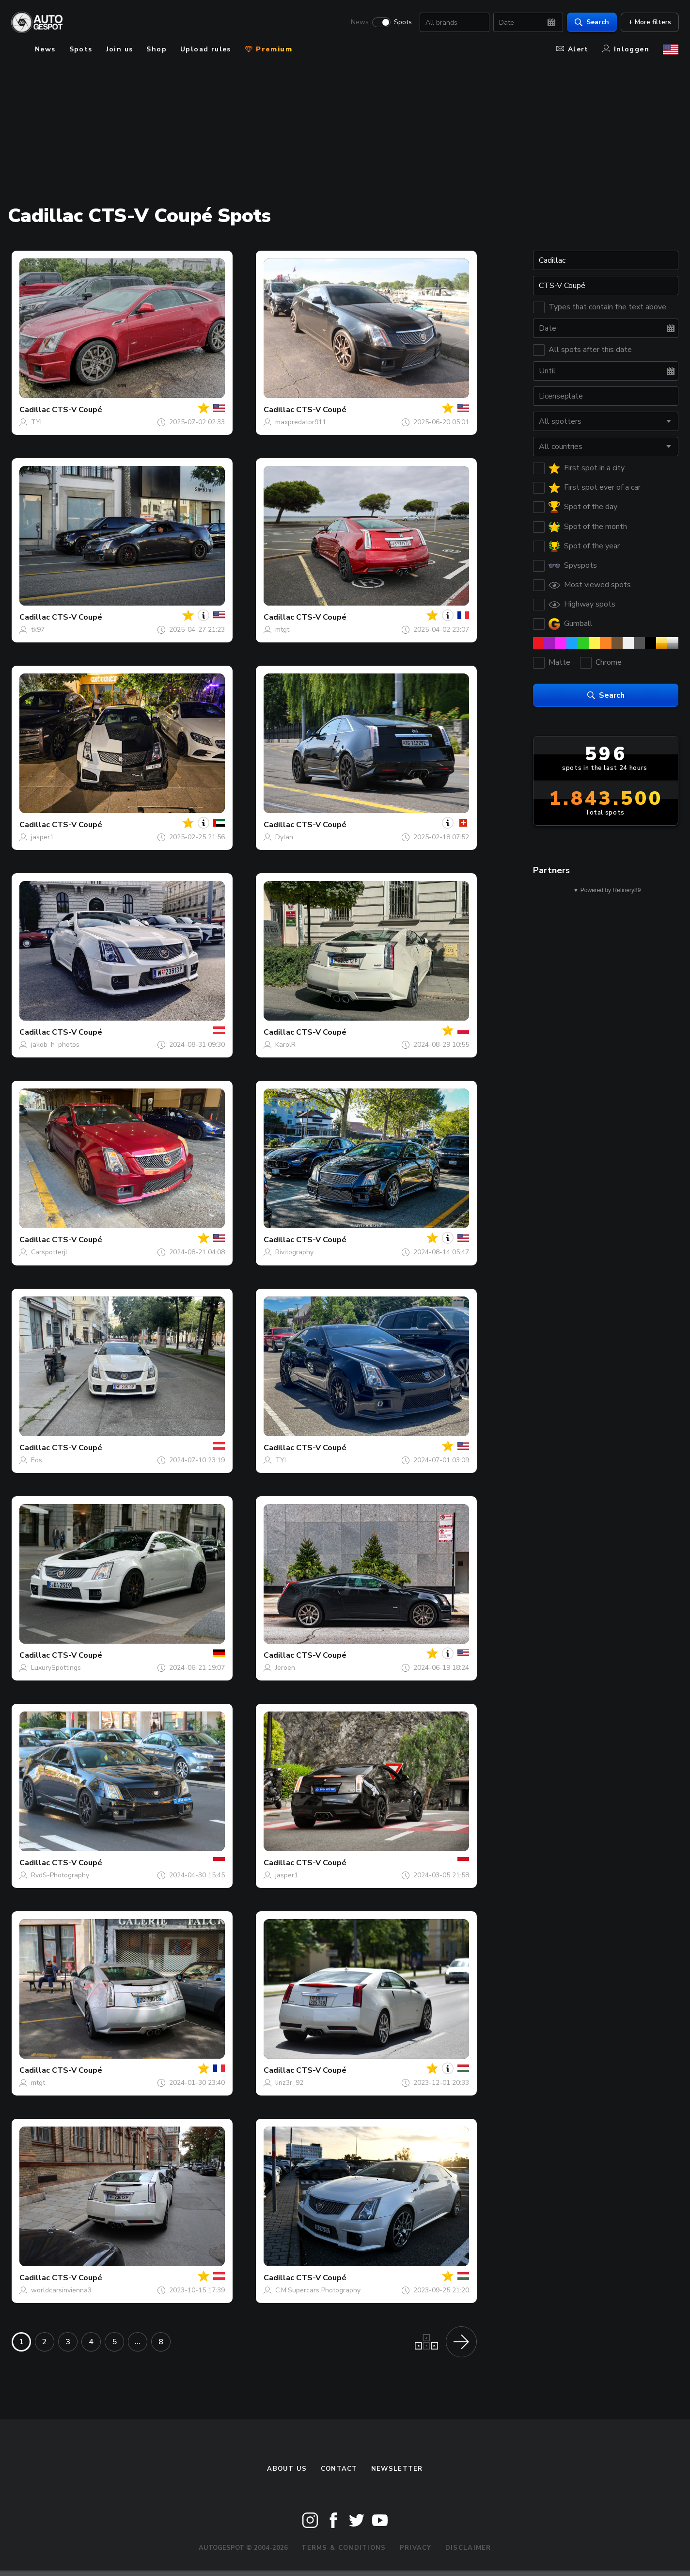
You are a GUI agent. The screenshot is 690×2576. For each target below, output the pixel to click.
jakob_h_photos (55, 1044)
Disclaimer (468, 2548)
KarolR (285, 1044)
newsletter (397, 2468)
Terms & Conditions (343, 2548)
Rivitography (294, 1252)
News (359, 22)
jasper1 (42, 837)
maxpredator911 (300, 422)
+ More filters (649, 22)
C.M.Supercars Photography (318, 2290)
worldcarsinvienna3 (61, 2290)
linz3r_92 (289, 2082)
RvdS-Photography (60, 1875)
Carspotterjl (49, 1252)
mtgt (282, 629)
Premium (268, 49)
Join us (119, 49)
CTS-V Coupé (77, 409)
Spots (402, 22)
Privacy (416, 2548)
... (138, 2341)
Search (591, 22)
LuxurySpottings (56, 1667)
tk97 (38, 629)
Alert (572, 49)
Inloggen (625, 49)
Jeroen (285, 1667)
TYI (36, 422)
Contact (339, 2468)
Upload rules (205, 49)
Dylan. (285, 837)
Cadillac (34, 409)
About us (287, 2468)
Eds (36, 1460)
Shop (156, 49)
